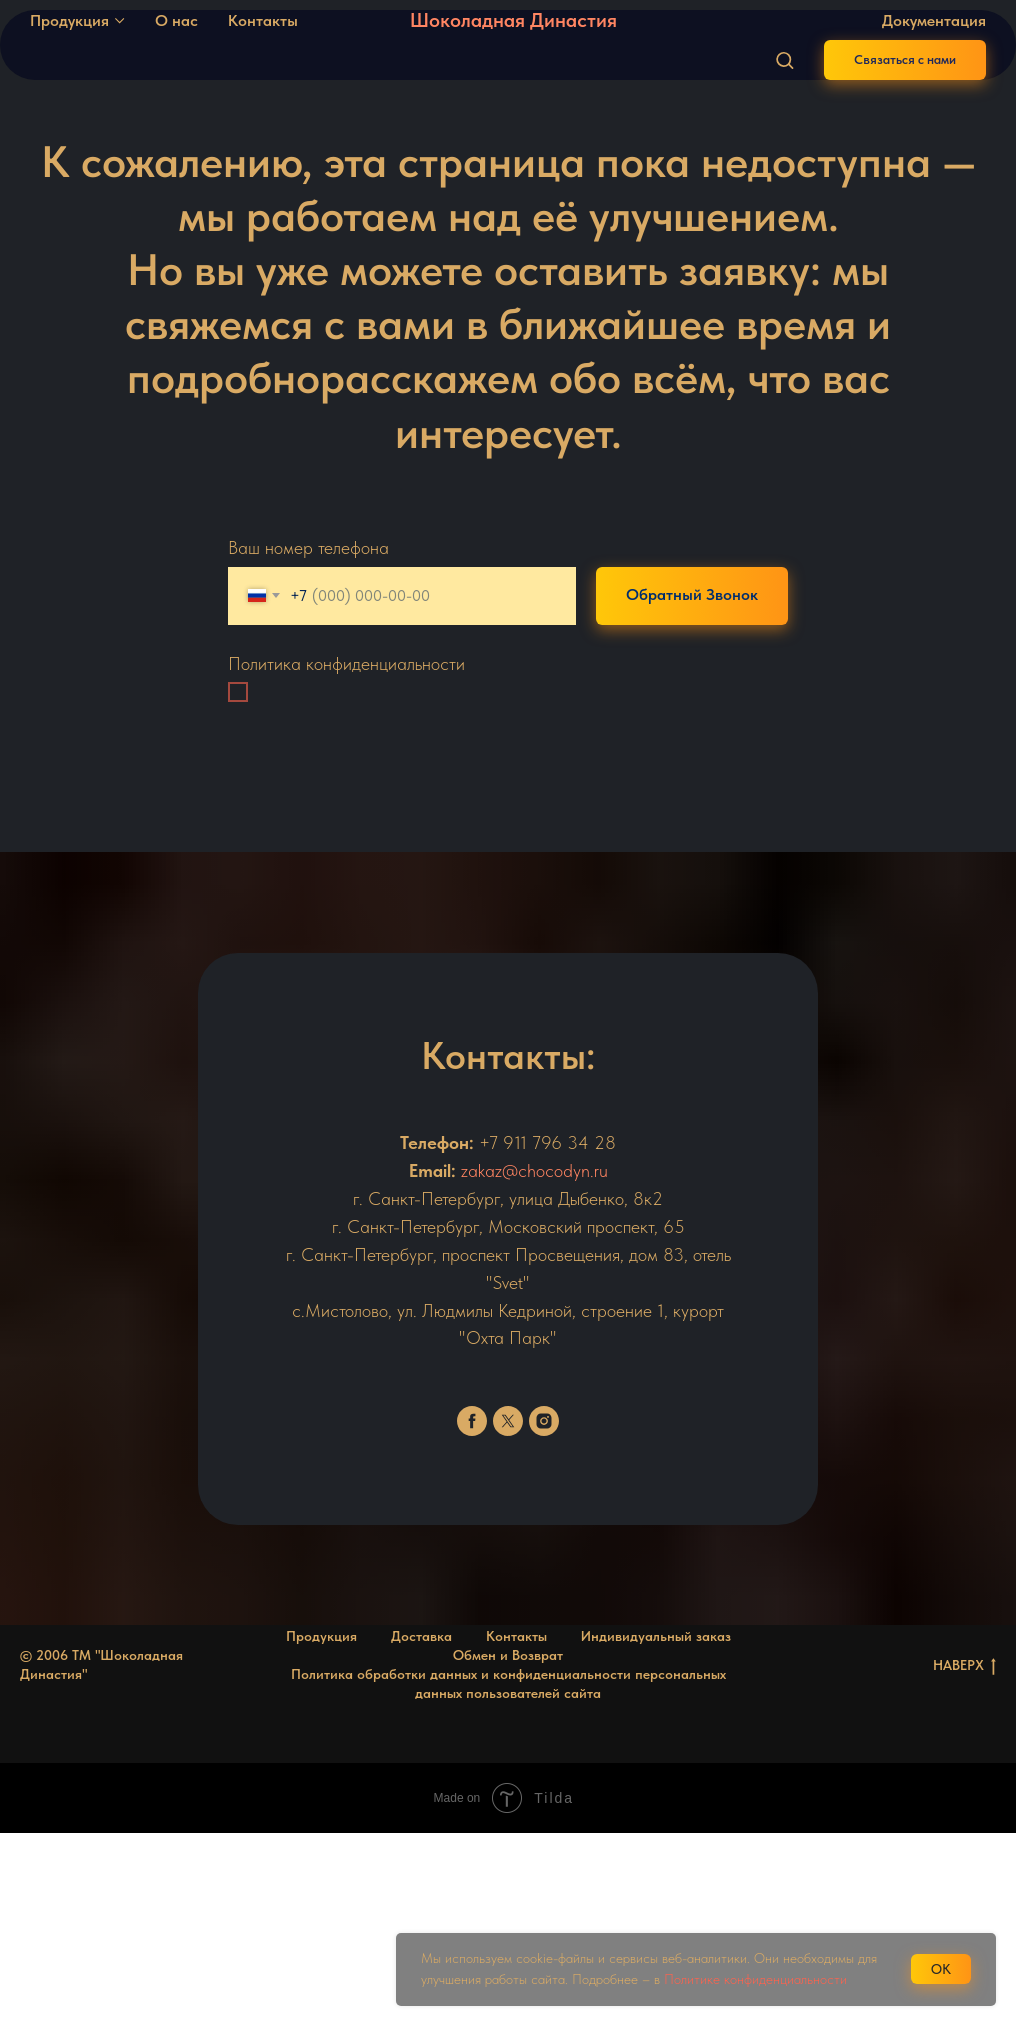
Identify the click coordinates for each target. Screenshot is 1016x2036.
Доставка (421, 1636)
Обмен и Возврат (508, 1655)
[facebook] (472, 1421)
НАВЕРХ (964, 1666)
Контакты (263, 20)
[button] (784, 59)
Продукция (69, 20)
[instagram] (544, 1421)
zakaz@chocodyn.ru (534, 1170)
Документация (934, 20)
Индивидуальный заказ (656, 1636)
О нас (176, 20)
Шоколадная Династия (513, 20)
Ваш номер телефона (308, 547)
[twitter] (508, 1421)
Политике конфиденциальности (755, 1979)
